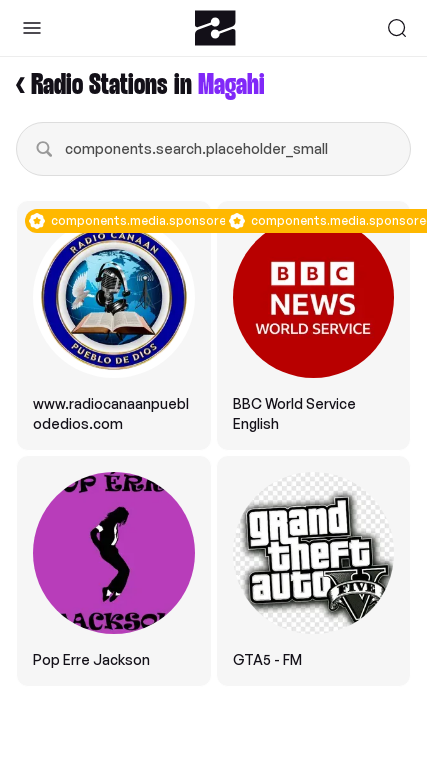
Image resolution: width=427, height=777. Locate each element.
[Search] (397, 28)
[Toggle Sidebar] (32, 28)
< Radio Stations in (140, 85)
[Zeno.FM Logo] (215, 28)
